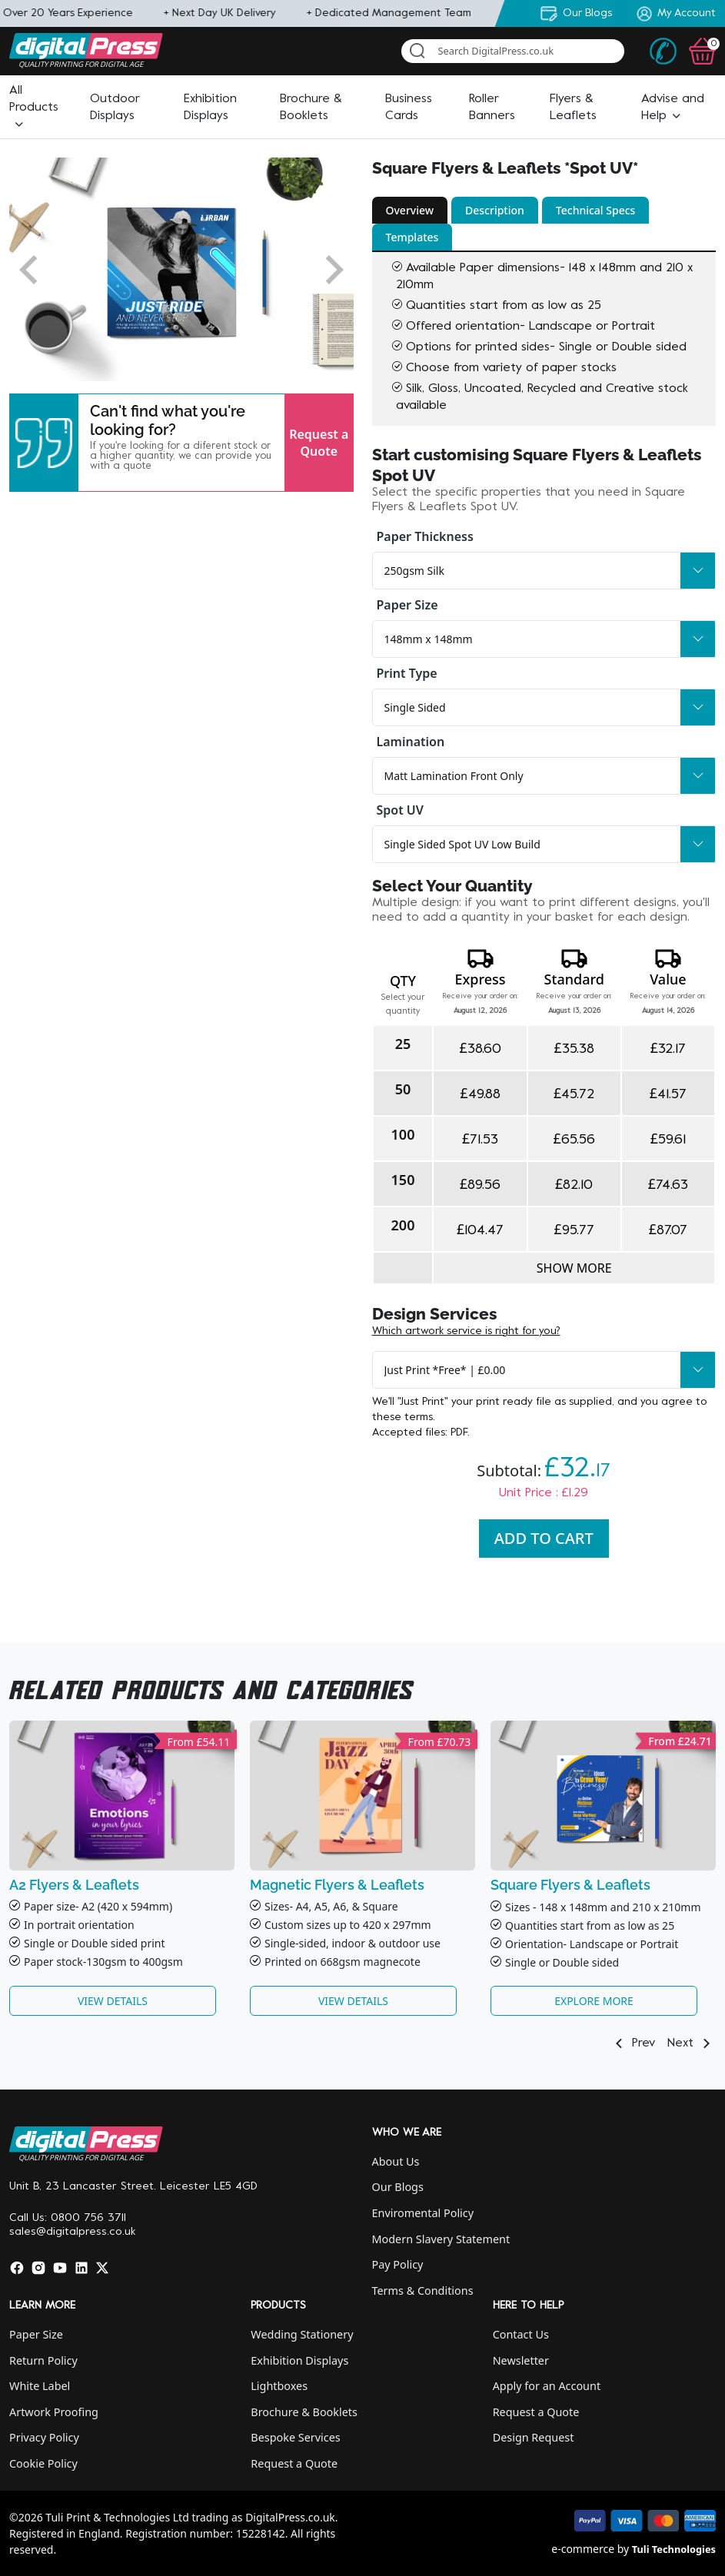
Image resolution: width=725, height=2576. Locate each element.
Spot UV (400, 810)
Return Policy (43, 2360)
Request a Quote (318, 443)
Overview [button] (410, 210)
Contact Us (521, 2334)
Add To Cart (544, 1538)
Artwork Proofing (53, 2412)
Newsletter (521, 2360)
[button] (33, 108)
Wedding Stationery (302, 2334)
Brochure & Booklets (304, 2412)
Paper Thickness (425, 536)
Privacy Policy (44, 2437)
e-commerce (582, 2548)
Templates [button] (412, 237)
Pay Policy (398, 2264)
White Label (39, 2385)
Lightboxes (279, 2385)
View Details (113, 2000)
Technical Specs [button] (596, 210)
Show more (574, 1268)
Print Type (407, 673)
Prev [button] (632, 2043)
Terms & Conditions (423, 2290)
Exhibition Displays (299, 2360)
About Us (396, 2161)
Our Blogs (398, 2186)
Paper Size (407, 604)
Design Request (533, 2437)
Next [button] (691, 2043)
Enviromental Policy (423, 2213)
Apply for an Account (546, 2385)
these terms (402, 1417)
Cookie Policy (43, 2463)
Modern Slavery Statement (441, 2239)
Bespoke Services (295, 2437)
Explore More (594, 2000)
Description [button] (494, 210)
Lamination (411, 741)
